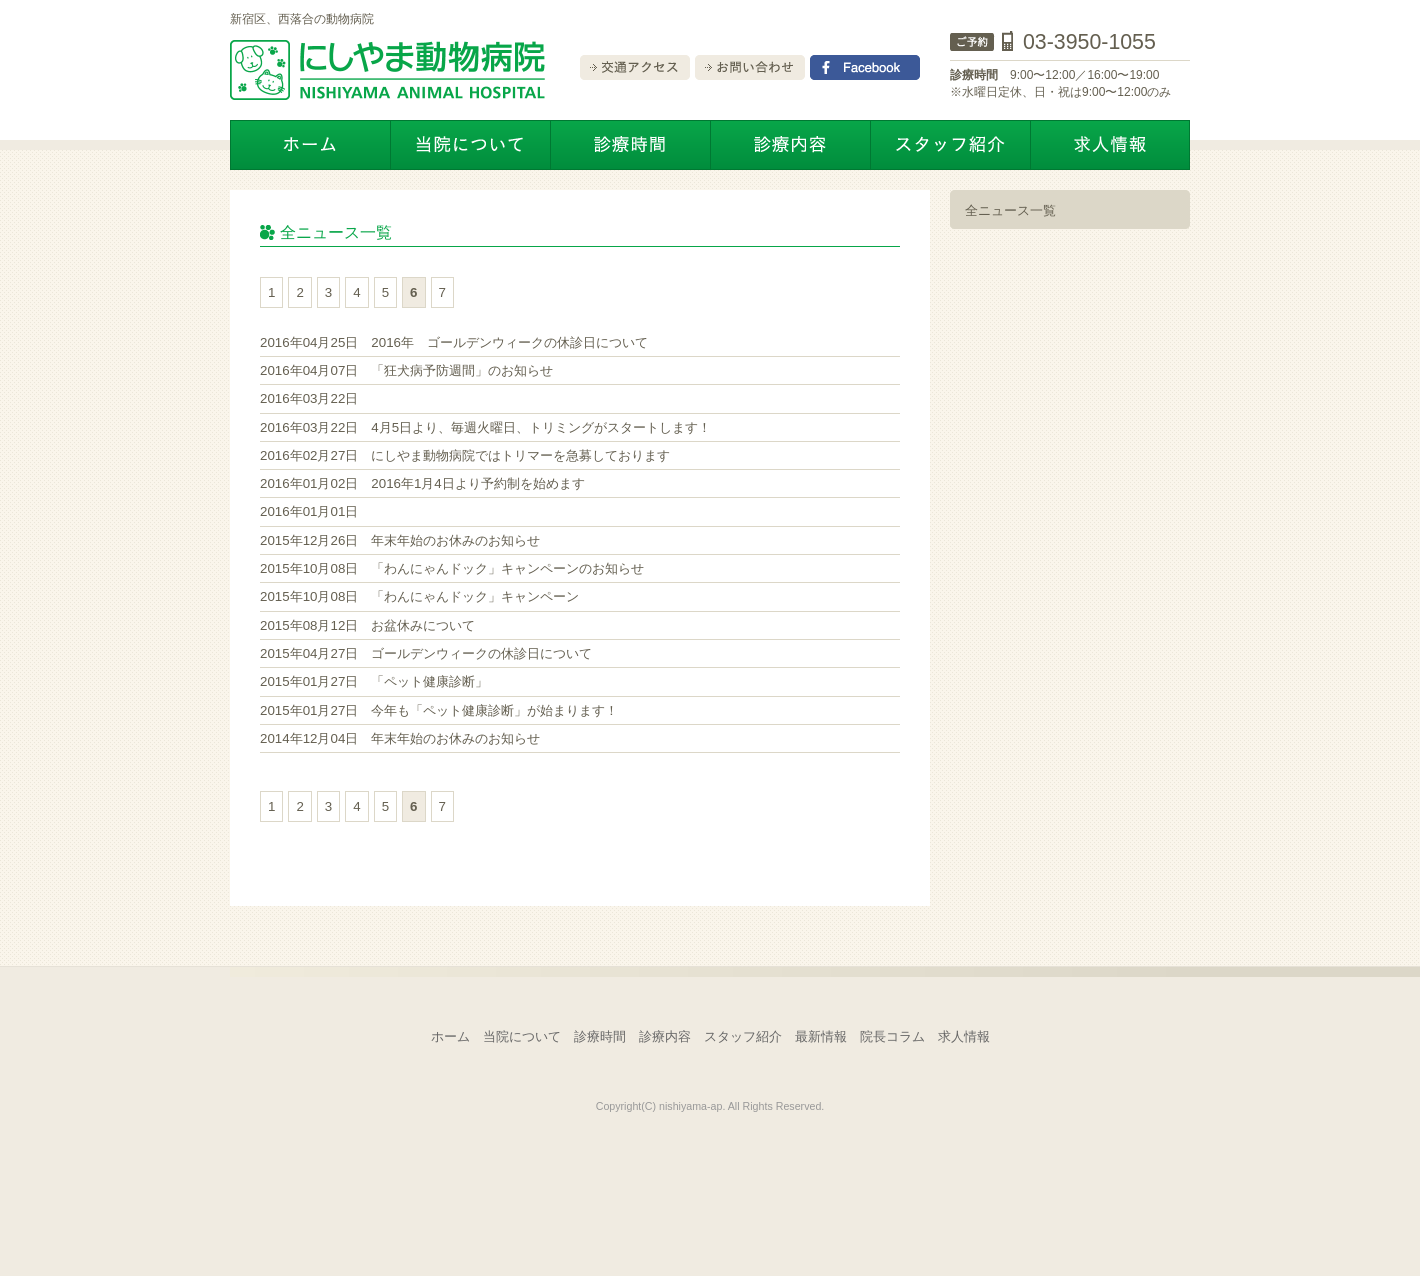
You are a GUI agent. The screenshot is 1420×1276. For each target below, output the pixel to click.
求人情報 (964, 1036)
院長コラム (892, 1036)
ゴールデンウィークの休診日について (426, 653)
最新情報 (821, 1036)
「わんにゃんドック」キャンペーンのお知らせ (452, 568)
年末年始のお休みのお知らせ (400, 540)
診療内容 (665, 1036)
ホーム (450, 1036)
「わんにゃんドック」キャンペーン (419, 596)
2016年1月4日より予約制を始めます (422, 483)
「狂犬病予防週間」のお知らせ (406, 370)
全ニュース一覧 (1010, 210)
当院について (522, 1036)
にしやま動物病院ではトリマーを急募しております (465, 455)
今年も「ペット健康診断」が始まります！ (439, 710)
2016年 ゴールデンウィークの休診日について (454, 342)
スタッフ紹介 (743, 1036)
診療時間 (600, 1036)
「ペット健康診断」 (374, 681)
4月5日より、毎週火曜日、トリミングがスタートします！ (485, 427)
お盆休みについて (367, 625)
